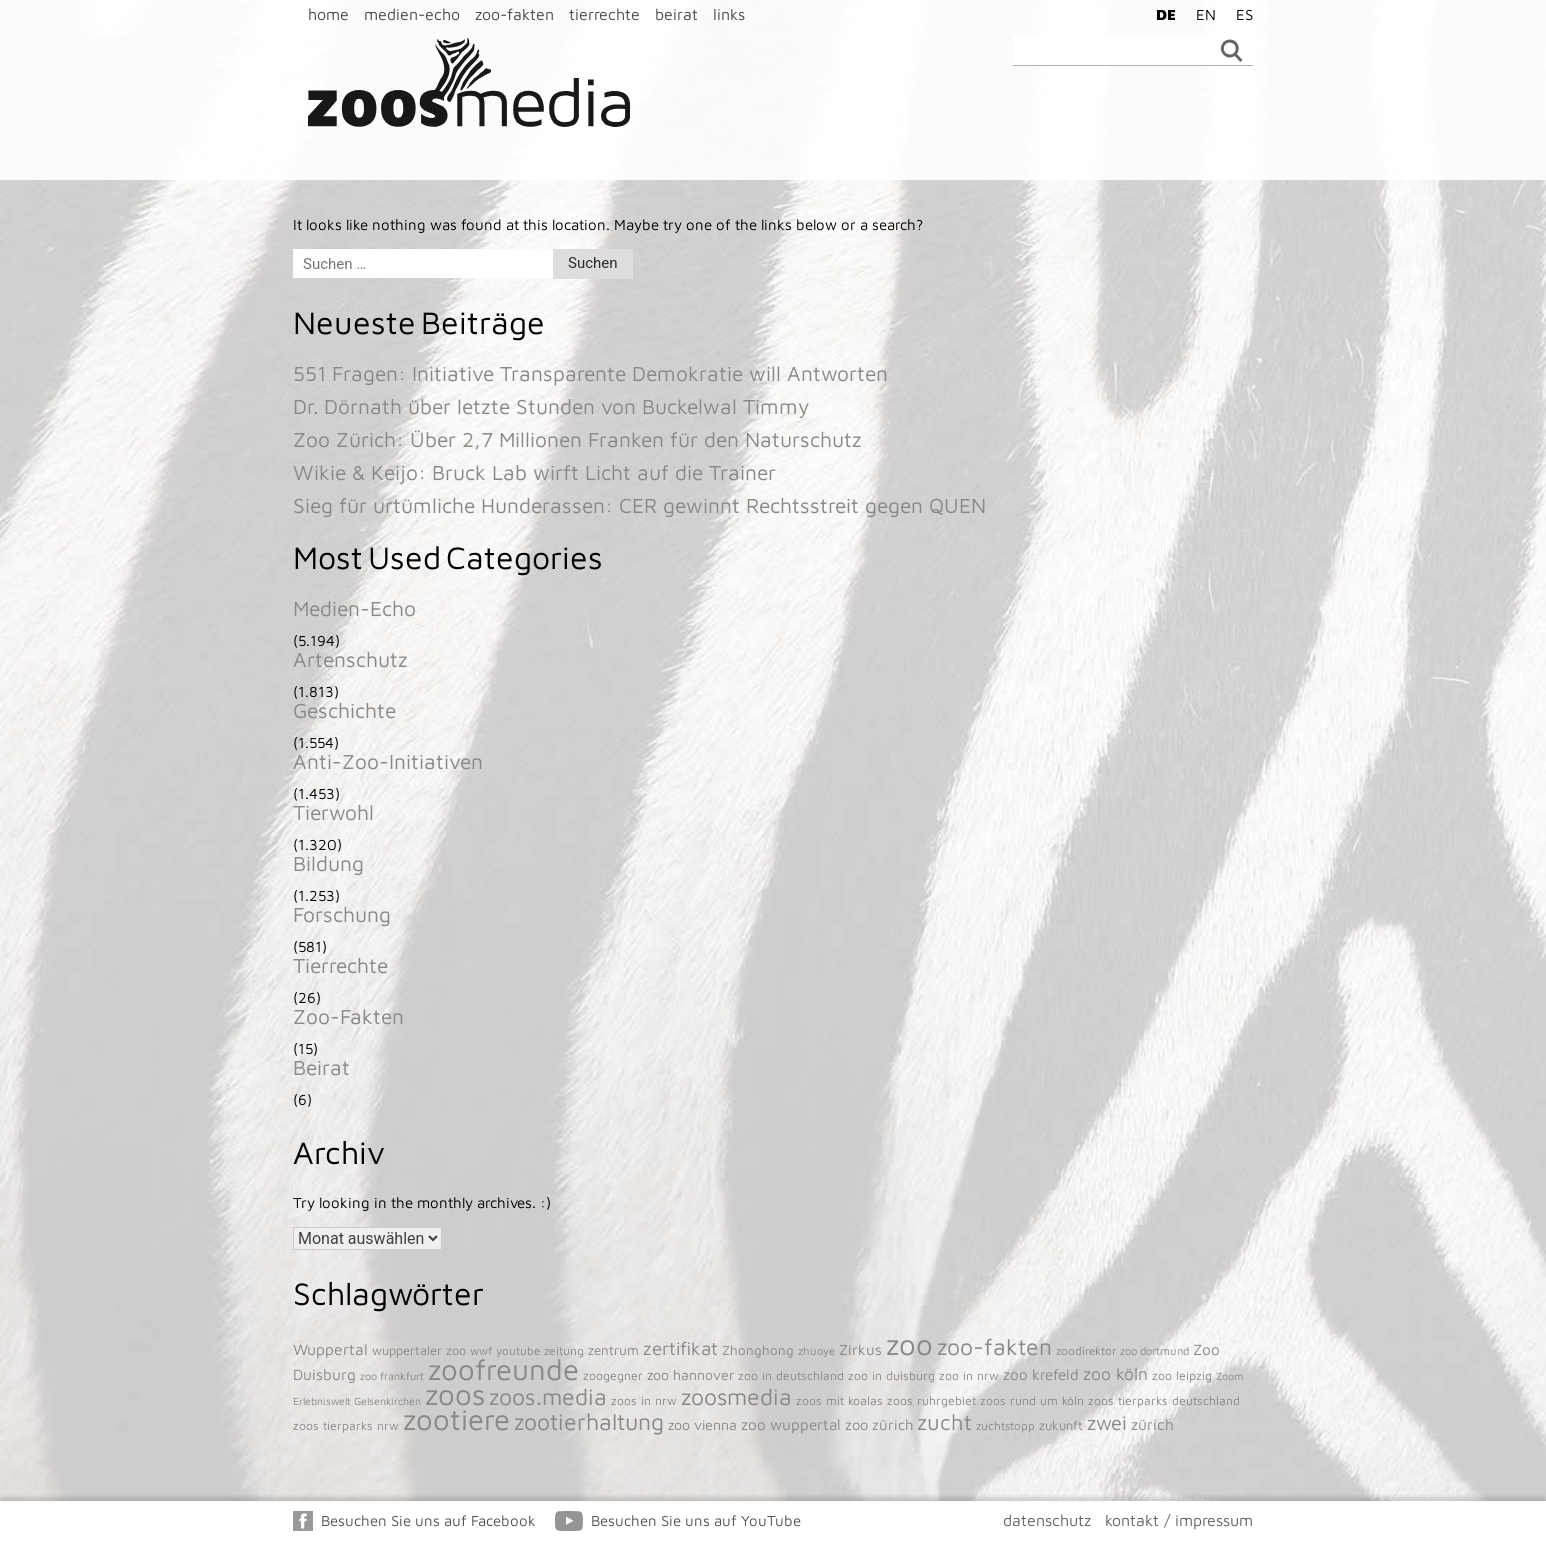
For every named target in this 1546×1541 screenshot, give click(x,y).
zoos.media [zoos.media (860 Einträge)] (548, 1396)
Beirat (321, 1067)
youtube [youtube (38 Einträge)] (518, 1350)
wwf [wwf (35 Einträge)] (481, 1350)
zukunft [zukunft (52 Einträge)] (1061, 1425)
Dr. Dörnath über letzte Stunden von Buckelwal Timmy (551, 406)
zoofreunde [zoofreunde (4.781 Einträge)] (503, 1369)
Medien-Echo (354, 608)
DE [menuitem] (1166, 14)
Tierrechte (340, 965)
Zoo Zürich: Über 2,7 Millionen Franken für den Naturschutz (577, 439)
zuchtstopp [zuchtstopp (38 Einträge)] (1005, 1425)
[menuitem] (1161, 14)
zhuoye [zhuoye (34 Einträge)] (816, 1350)
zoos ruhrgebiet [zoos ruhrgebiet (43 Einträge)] (931, 1400)
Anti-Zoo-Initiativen (388, 761)
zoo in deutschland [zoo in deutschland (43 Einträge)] (791, 1375)
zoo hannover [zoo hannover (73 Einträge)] (690, 1374)
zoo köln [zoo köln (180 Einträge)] (1115, 1373)
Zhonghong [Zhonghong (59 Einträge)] (758, 1350)
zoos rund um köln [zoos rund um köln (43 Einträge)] (1032, 1400)
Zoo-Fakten (348, 1016)
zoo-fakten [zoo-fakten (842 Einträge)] (994, 1346)
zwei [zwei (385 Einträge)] (1107, 1422)
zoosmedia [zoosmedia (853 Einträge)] (736, 1396)
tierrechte (604, 14)
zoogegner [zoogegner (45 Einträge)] (613, 1375)
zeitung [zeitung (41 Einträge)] (564, 1350)
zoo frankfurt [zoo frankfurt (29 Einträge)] (392, 1376)
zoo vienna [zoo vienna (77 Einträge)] (702, 1424)
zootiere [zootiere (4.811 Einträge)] (456, 1419)
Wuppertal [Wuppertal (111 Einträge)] (330, 1349)
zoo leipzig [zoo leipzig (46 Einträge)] (1182, 1375)
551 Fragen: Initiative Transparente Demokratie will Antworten (590, 373)
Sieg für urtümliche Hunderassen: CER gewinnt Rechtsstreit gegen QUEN (639, 505)
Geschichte (344, 710)
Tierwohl (333, 812)
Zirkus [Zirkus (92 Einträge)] (860, 1349)
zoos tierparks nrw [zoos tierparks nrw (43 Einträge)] (346, 1425)
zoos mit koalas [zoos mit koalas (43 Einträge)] (839, 1400)
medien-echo (412, 14)
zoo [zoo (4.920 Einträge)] (909, 1344)
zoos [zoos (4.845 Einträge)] (455, 1394)
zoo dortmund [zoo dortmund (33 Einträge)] (1154, 1350)
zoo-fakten (514, 14)
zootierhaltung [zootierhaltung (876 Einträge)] (589, 1421)
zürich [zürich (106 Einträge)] (1152, 1424)
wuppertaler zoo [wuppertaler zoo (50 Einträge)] (419, 1350)
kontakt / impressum (1179, 1520)
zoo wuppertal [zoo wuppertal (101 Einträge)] (791, 1424)
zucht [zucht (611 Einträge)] (944, 1422)
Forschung (342, 914)
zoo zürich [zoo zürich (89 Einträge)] (879, 1424)
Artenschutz (350, 659)
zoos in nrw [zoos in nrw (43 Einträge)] (644, 1400)
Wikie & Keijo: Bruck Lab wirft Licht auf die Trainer (534, 472)
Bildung (328, 863)
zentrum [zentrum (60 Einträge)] (613, 1350)
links (729, 14)
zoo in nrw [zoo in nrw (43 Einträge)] (969, 1375)
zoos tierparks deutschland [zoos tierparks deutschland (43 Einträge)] (1164, 1400)
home (328, 14)
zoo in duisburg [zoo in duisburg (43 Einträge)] (891, 1375)
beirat (676, 14)
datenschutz (1047, 1520)
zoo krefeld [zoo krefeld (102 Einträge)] (1041, 1374)
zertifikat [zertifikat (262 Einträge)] (680, 1348)
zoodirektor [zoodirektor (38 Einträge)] (1086, 1350)
